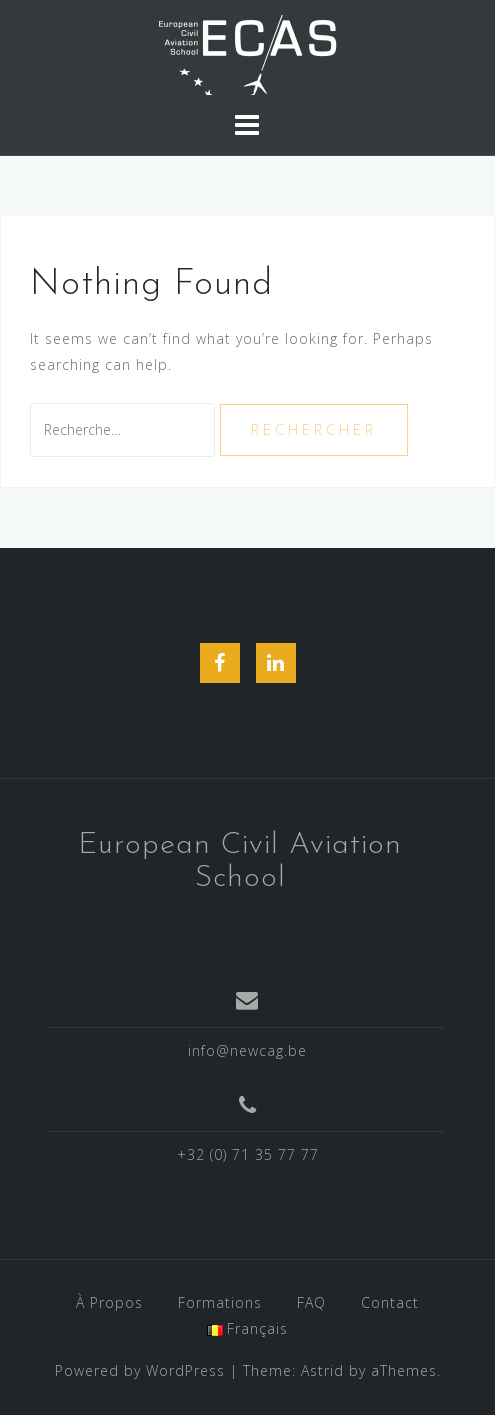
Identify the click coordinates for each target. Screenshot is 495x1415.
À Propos (109, 1302)
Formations (220, 1302)
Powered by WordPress (140, 1370)
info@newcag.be (247, 1050)
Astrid (322, 1370)
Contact (390, 1302)
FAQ (311, 1302)
